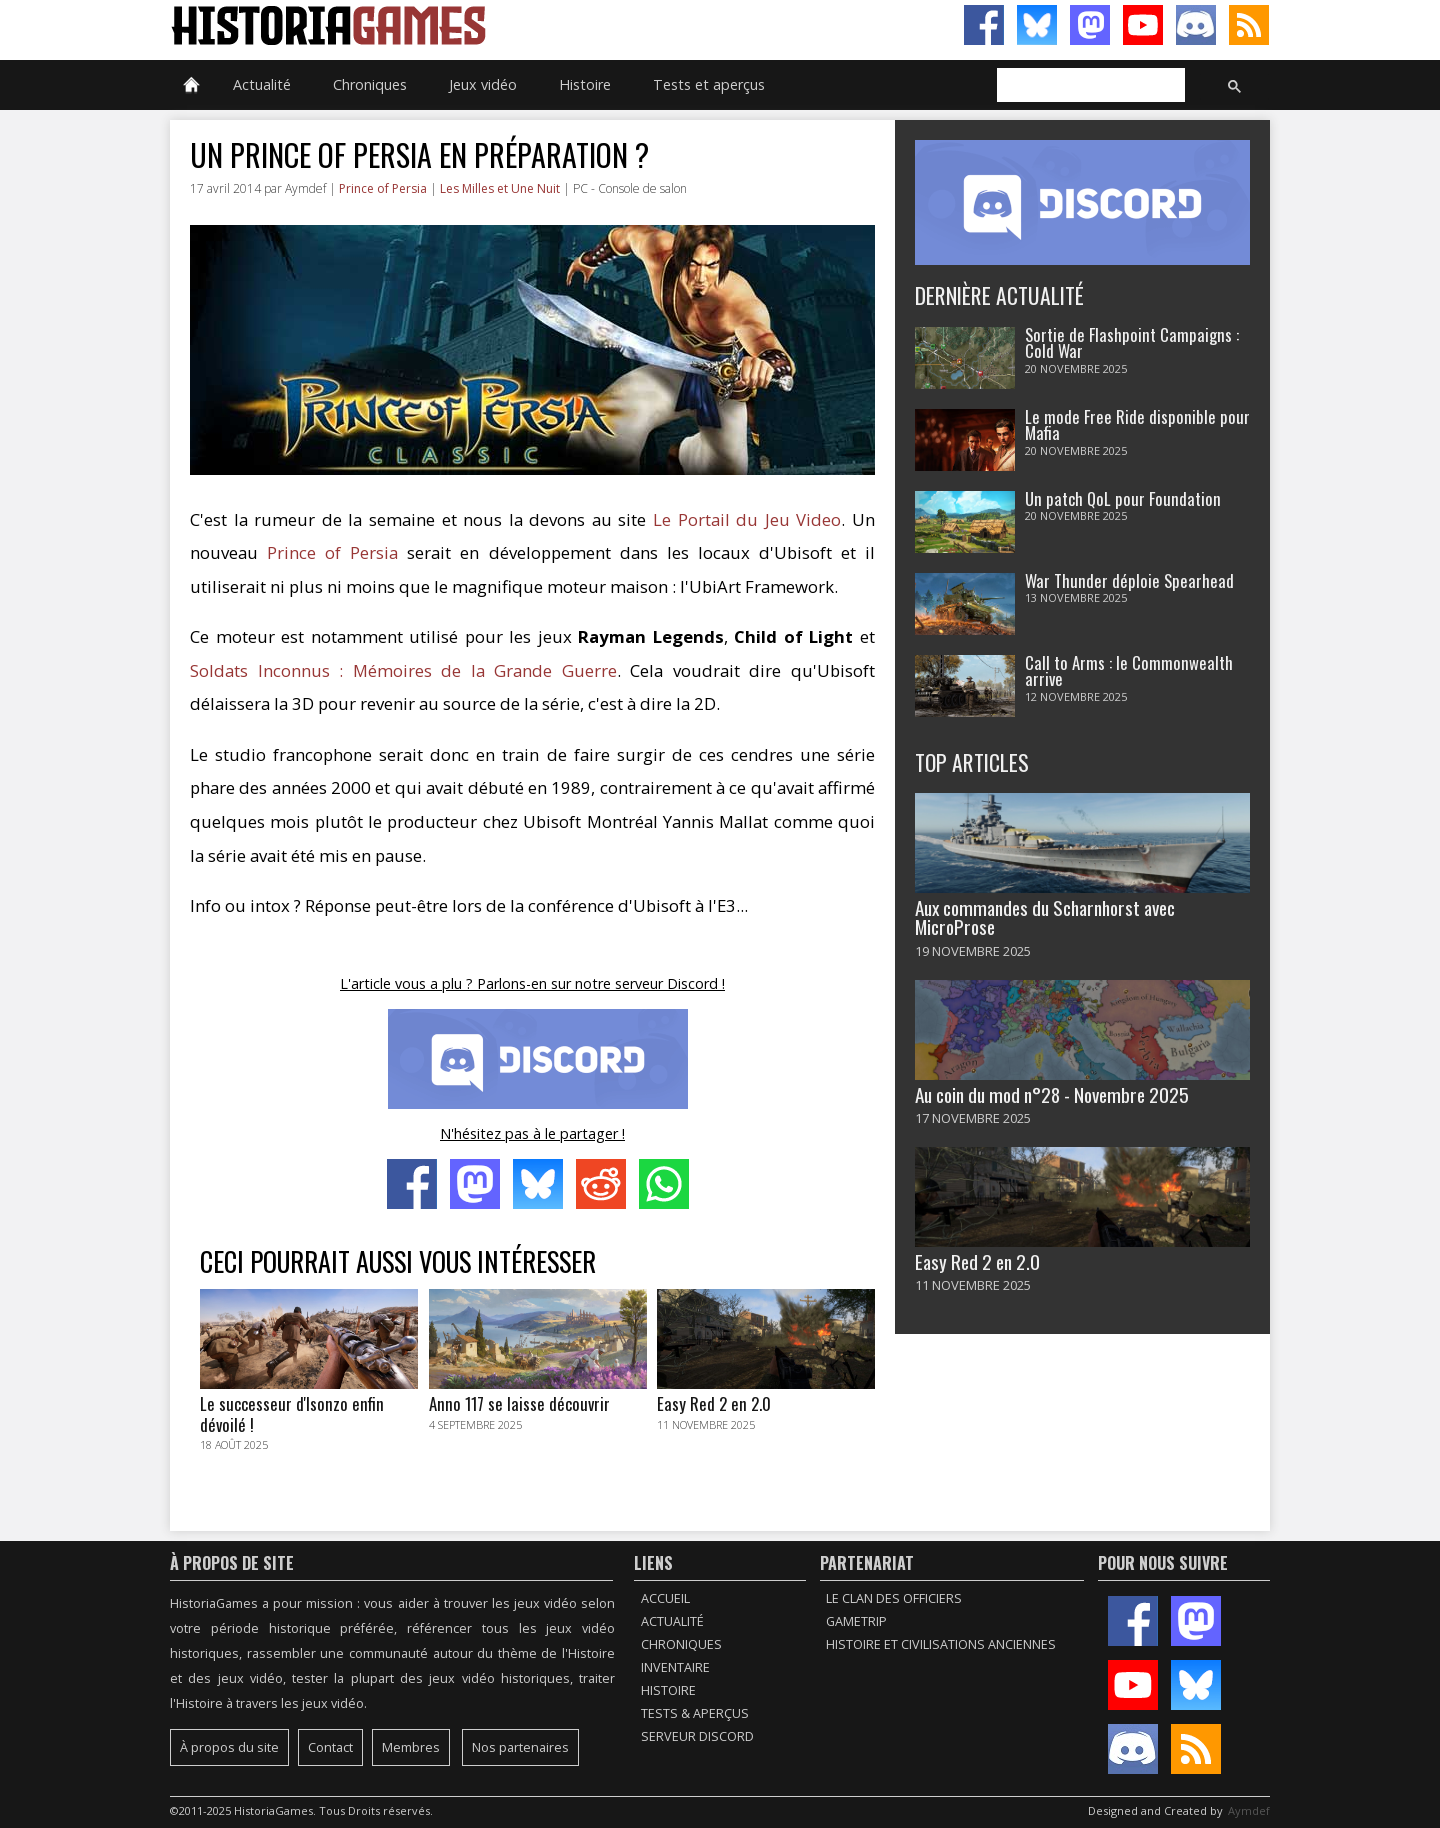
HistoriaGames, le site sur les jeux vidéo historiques (445, 25)
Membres (411, 1747)
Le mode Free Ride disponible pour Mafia (1137, 425)
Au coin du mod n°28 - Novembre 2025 (1052, 1094)
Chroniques (370, 84)
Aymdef (1249, 1810)
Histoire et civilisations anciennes (941, 1644)
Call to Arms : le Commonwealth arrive (1129, 671)
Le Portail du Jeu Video (747, 519)
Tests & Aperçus (695, 1713)
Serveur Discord (697, 1736)
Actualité (262, 84)
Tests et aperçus (709, 84)
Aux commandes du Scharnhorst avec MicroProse (1045, 917)
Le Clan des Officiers (894, 1598)
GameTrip (856, 1621)
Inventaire (675, 1667)
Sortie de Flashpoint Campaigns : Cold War (1132, 343)
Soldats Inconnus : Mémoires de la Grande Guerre (403, 670)
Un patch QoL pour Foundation (1123, 498)
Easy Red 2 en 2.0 (977, 1261)
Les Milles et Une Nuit (500, 188)
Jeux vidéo (483, 84)
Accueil (665, 1598)
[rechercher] (1089, 86)
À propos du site (229, 1747)
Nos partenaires (520, 1747)
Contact (330, 1747)
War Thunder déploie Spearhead (1129, 580)
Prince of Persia (383, 188)
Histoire (585, 84)
